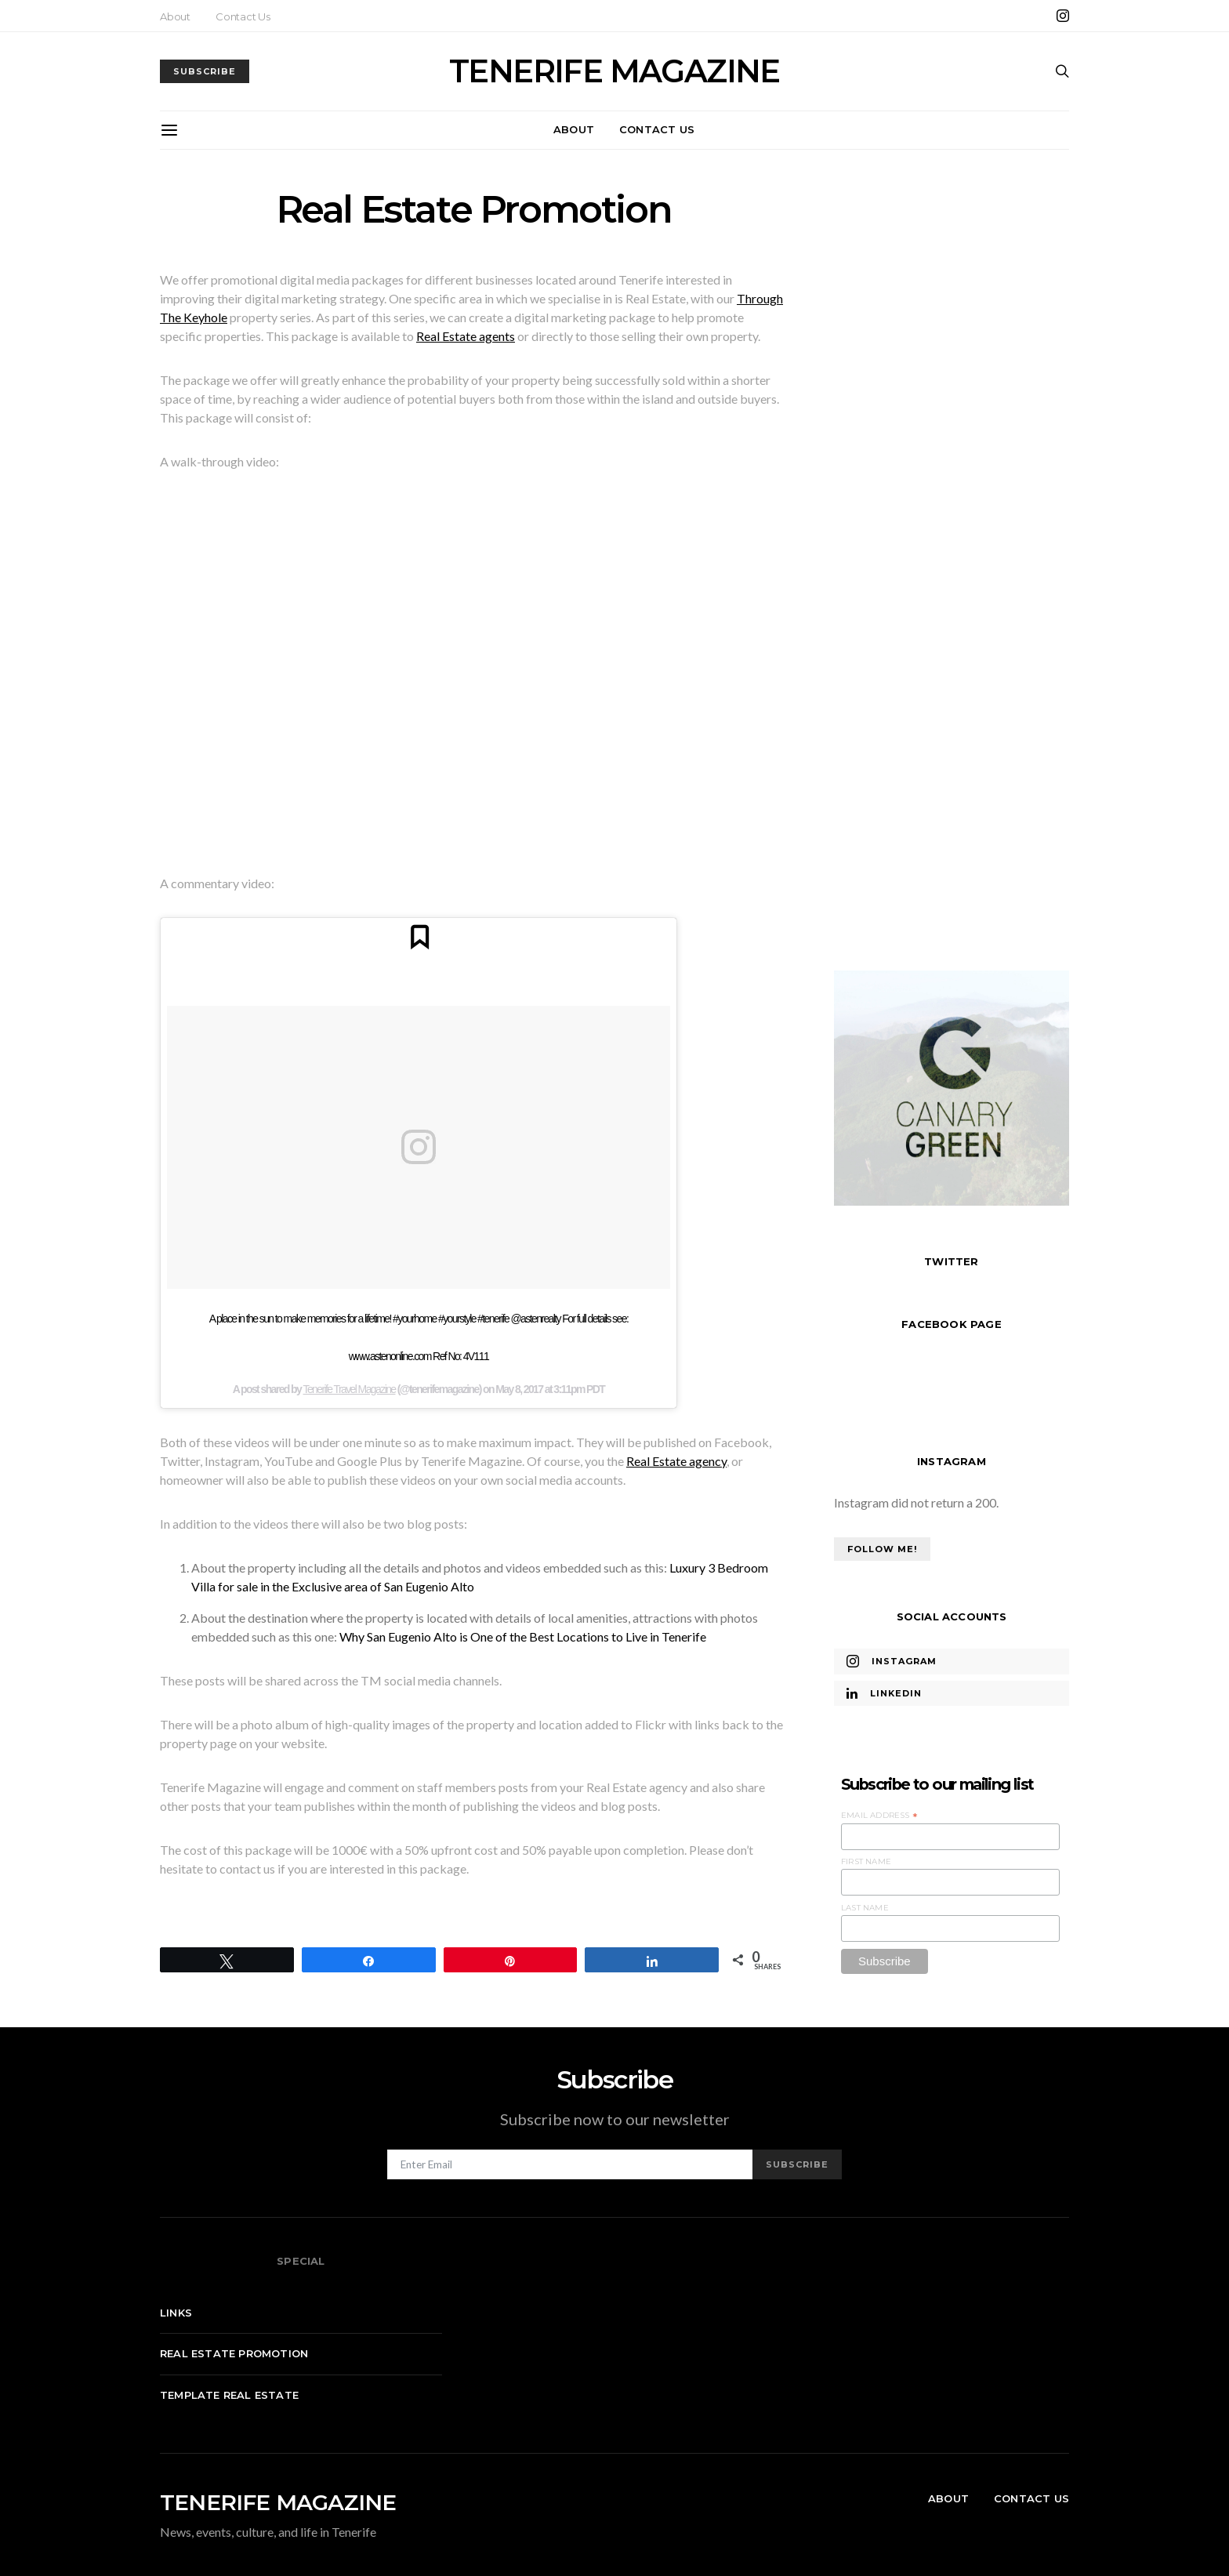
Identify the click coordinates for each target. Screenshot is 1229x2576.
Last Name (865, 1908)
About (175, 16)
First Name (866, 1861)
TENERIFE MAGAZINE (614, 71)
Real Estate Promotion (234, 2353)
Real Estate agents (465, 335)
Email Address (879, 1815)
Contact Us (243, 16)
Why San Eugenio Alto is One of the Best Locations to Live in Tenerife (522, 1636)
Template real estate (229, 2395)
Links (176, 2312)
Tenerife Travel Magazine (349, 1389)
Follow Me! (882, 1549)
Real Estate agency (676, 1460)
